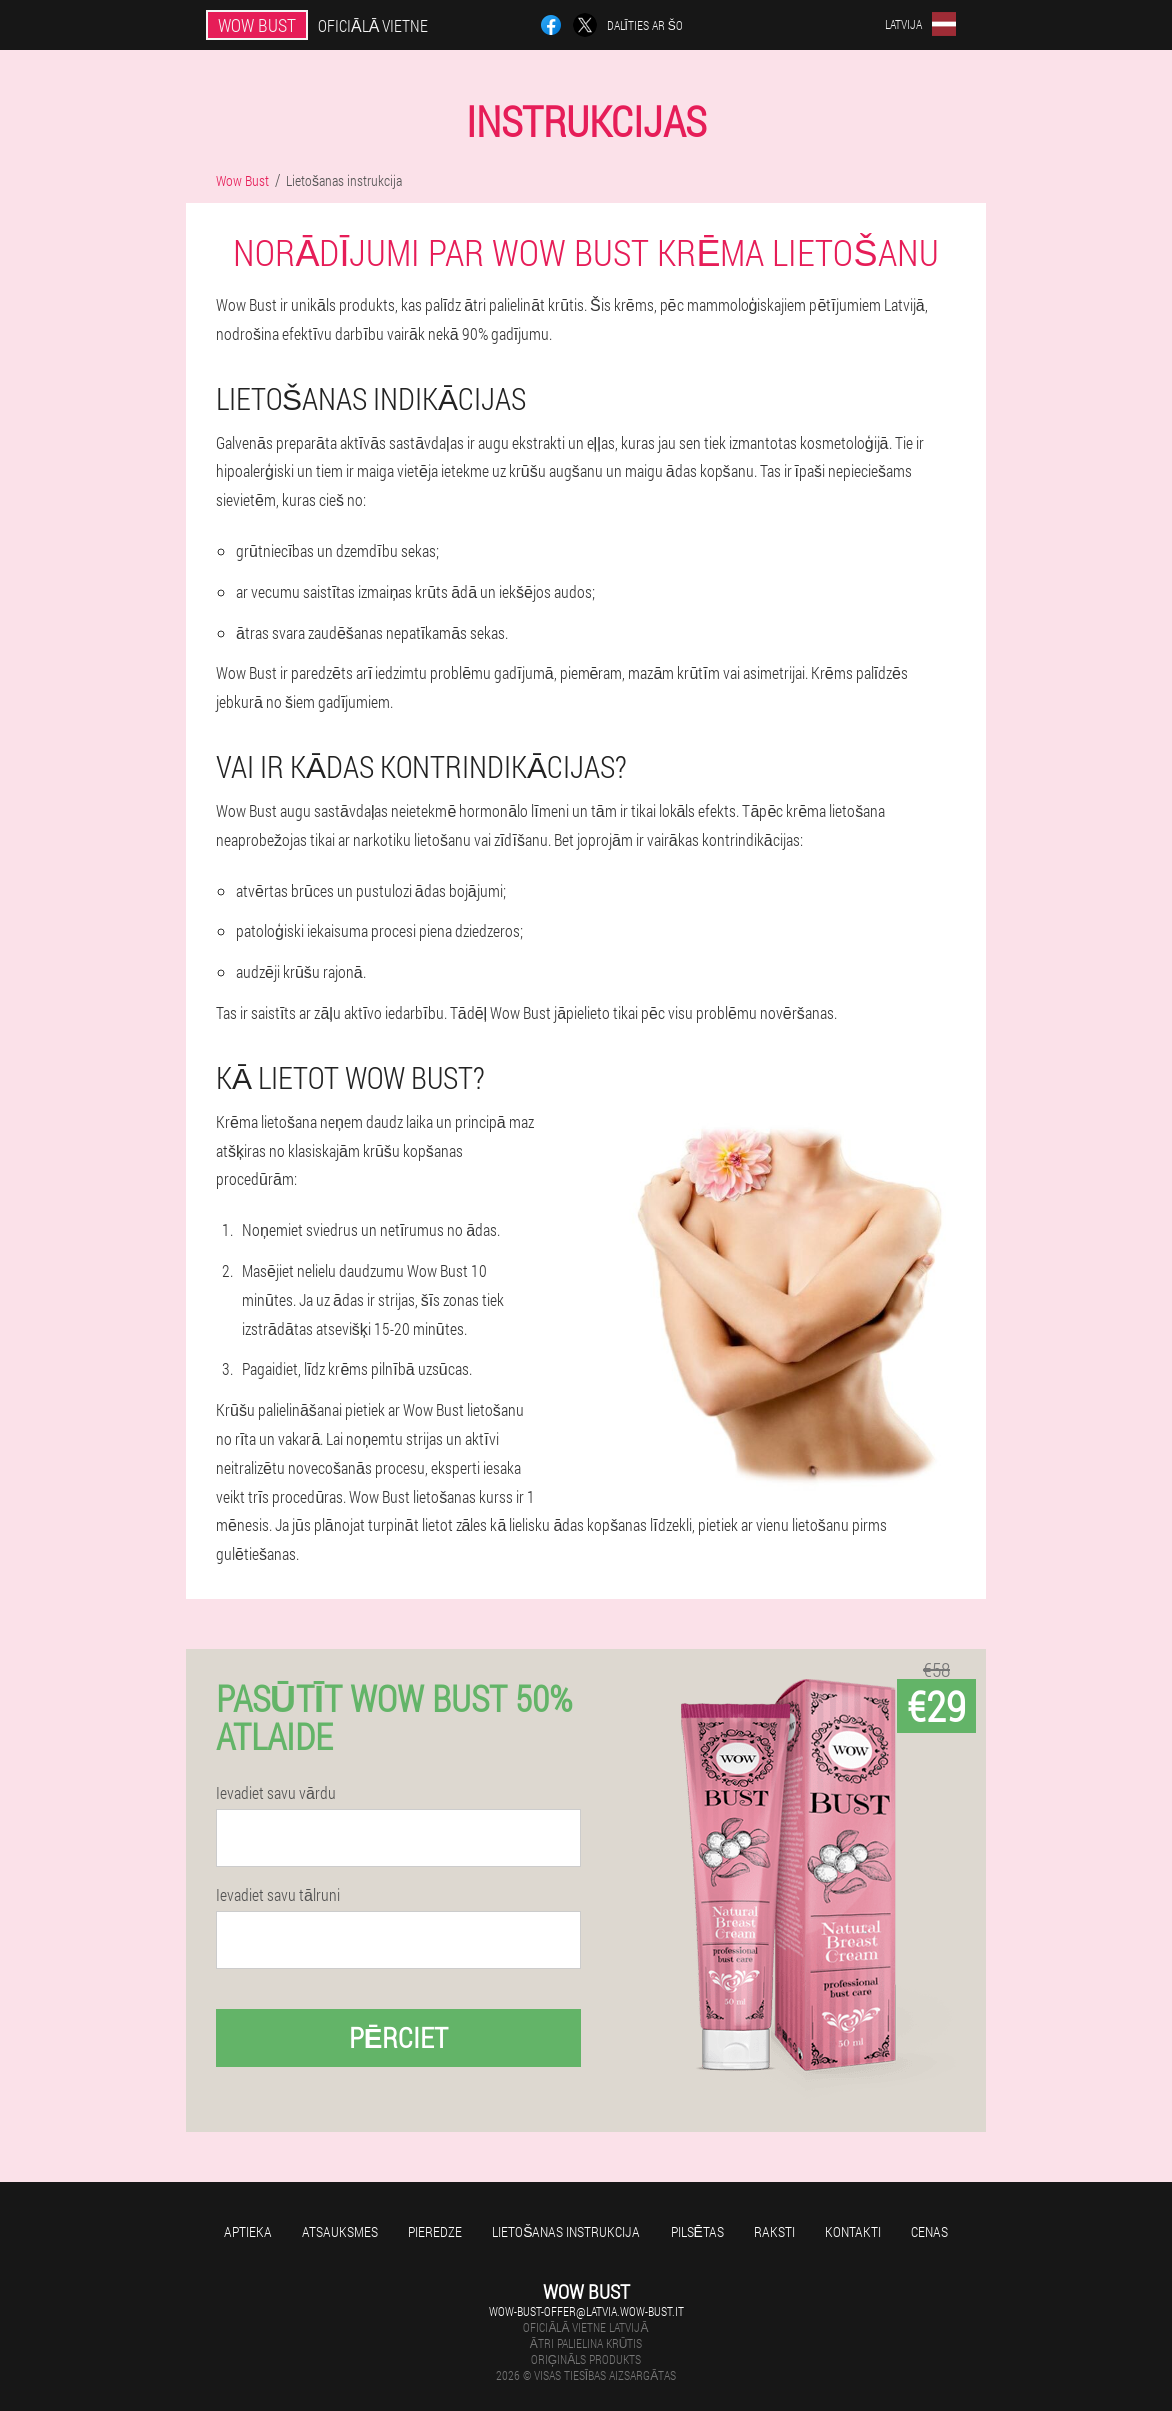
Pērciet (399, 2037)
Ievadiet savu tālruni (278, 1895)
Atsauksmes (340, 2231)
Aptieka (248, 2231)
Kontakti (853, 2231)
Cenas (929, 2231)
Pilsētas (697, 2231)
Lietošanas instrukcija (566, 2231)
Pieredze (435, 2231)
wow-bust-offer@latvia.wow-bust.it (586, 2311)
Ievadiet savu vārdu (276, 1793)
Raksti (774, 2231)
